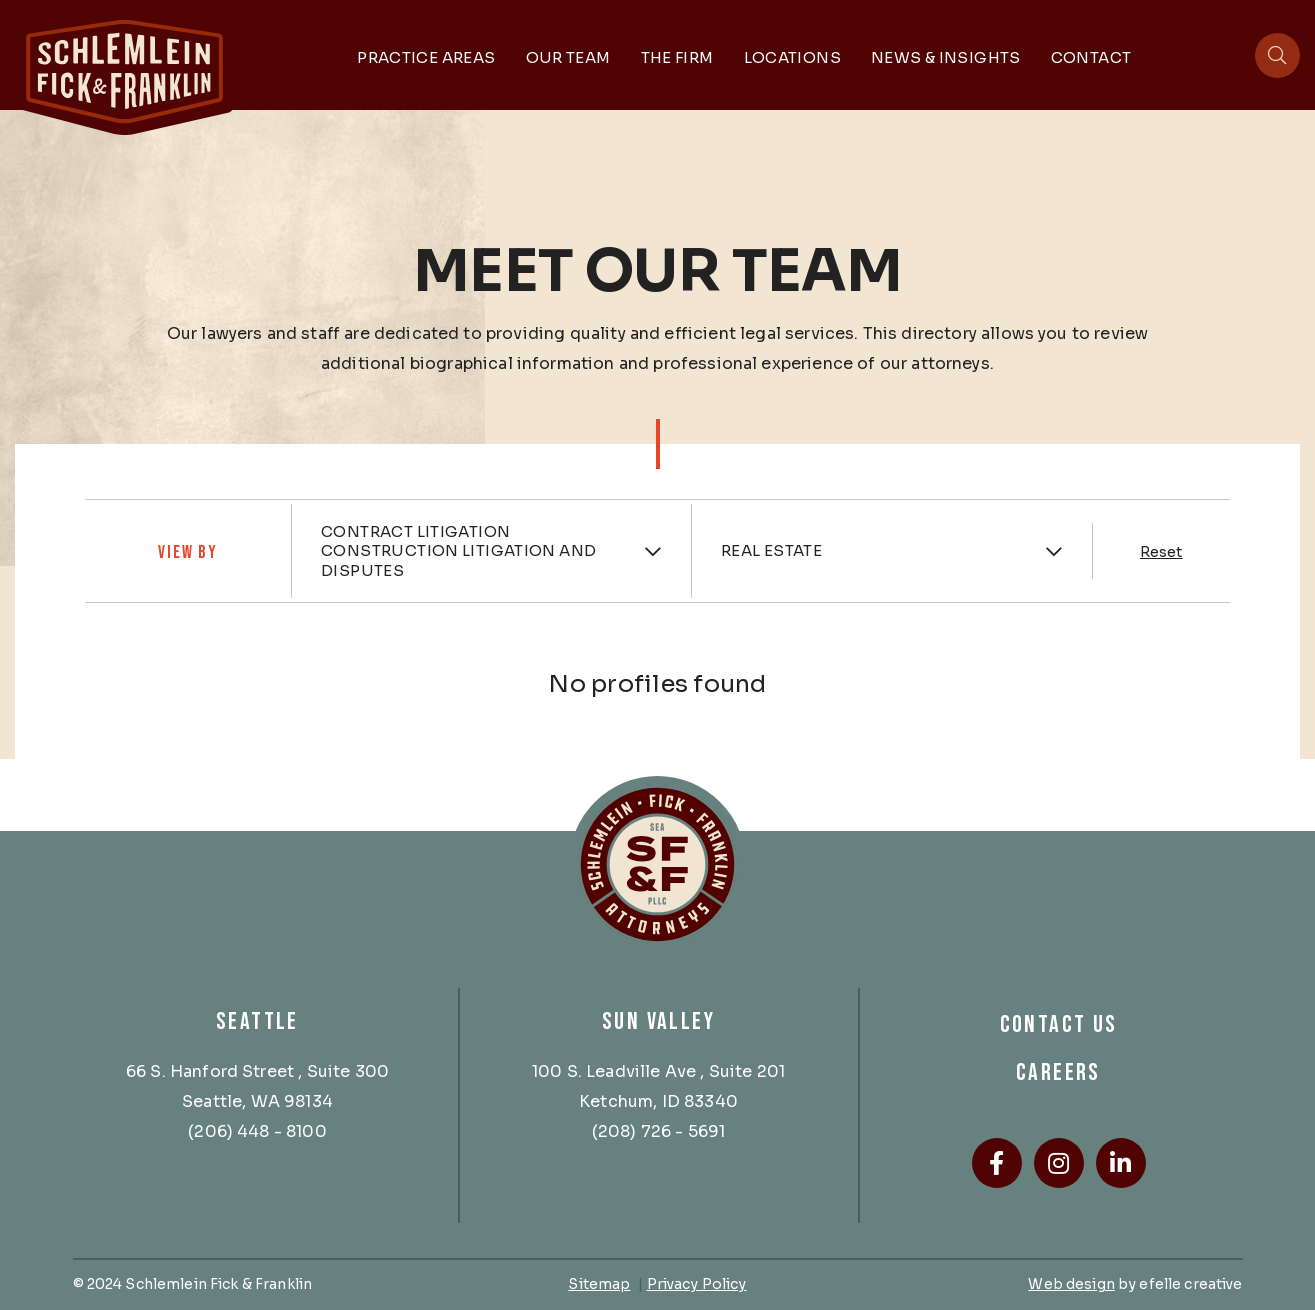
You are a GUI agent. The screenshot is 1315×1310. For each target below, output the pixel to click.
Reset (1161, 552)
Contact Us (1059, 1024)
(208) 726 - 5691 (659, 1131)
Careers (1058, 1072)
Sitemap (599, 1284)
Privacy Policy (697, 1284)
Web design (1071, 1284)
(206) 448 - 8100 (257, 1131)
